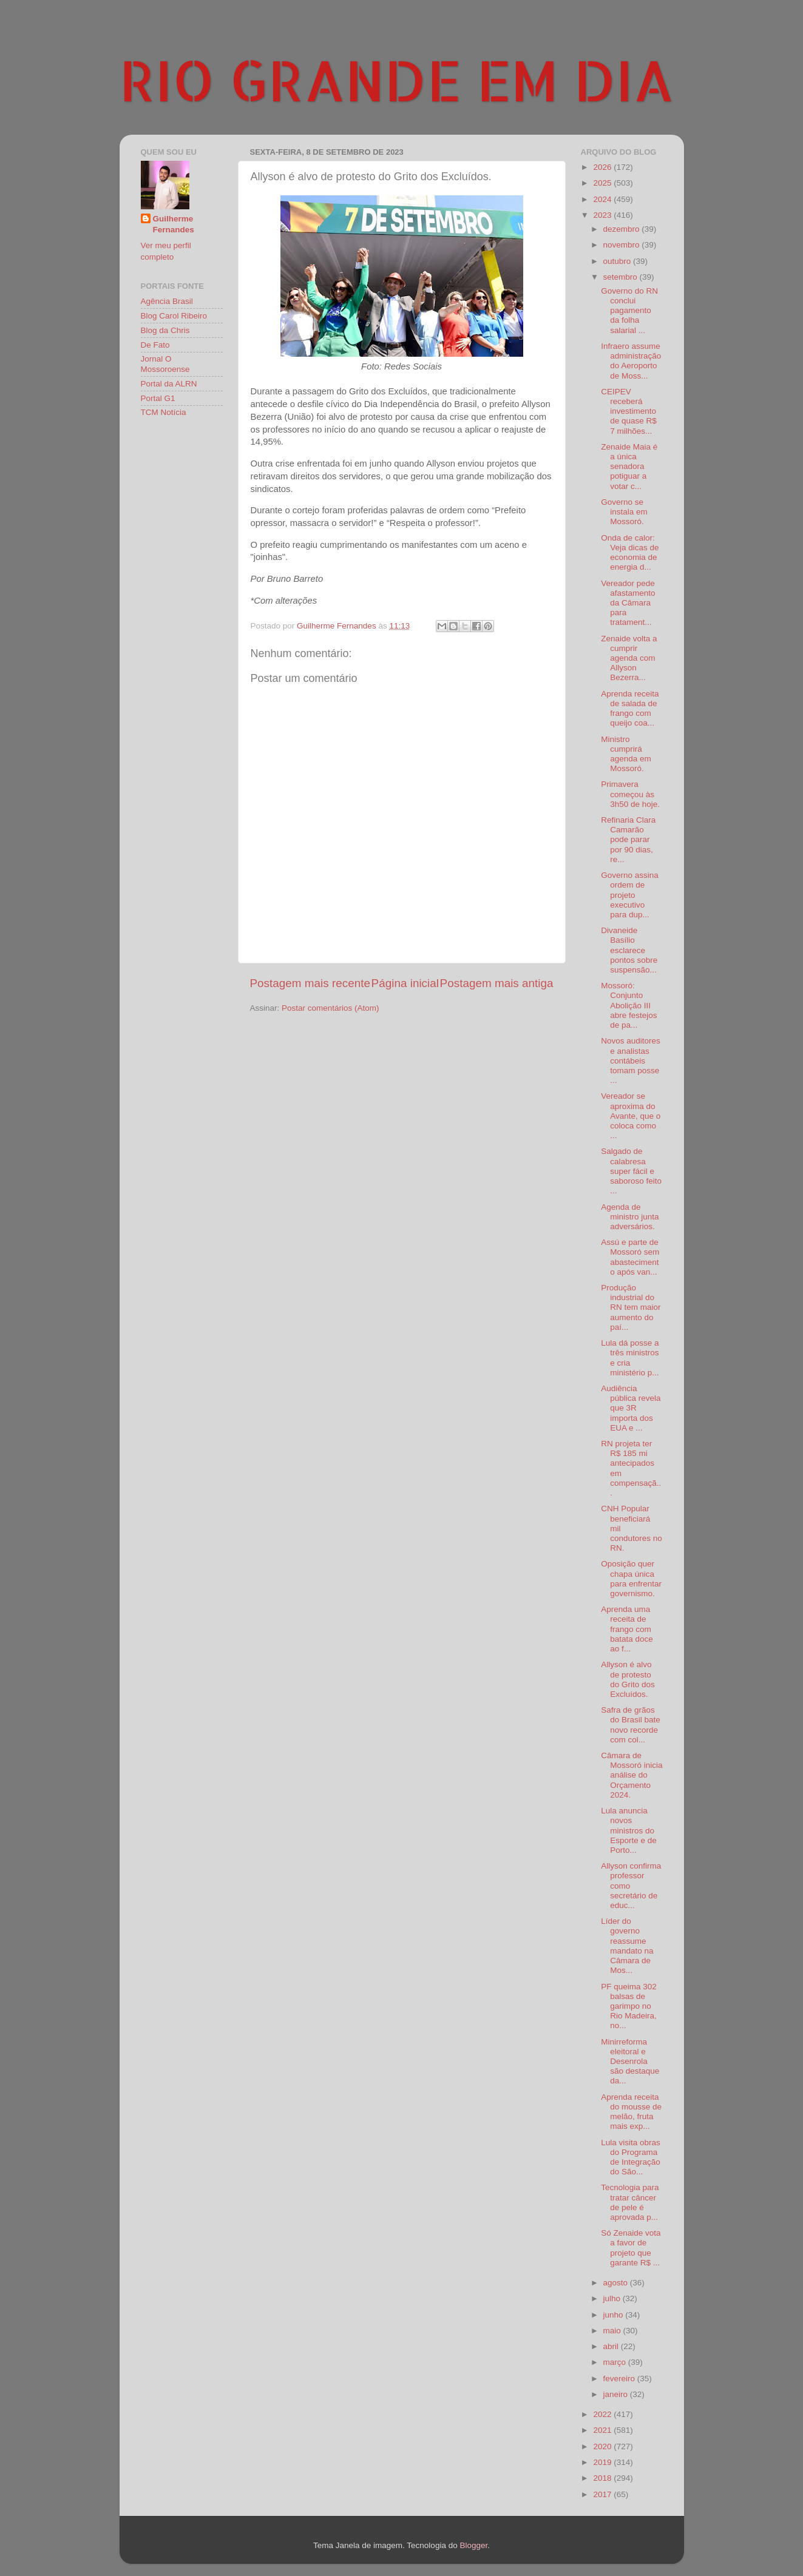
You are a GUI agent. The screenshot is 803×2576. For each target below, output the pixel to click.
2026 (603, 167)
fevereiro (620, 2378)
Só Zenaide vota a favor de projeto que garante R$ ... (630, 2247)
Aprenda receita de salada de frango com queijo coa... (630, 708)
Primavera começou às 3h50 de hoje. (630, 794)
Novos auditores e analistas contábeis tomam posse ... (630, 1060)
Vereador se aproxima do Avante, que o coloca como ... (630, 1115)
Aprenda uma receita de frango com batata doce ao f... (627, 1629)
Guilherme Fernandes (173, 224)
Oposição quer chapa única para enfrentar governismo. (631, 1578)
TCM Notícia (163, 412)
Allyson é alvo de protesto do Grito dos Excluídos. (628, 1679)
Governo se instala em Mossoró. (624, 511)
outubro (618, 261)
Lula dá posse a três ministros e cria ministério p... (630, 1357)
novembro (622, 244)
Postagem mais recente (310, 983)
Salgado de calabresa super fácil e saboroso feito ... (631, 1171)
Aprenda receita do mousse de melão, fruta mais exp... (631, 2111)
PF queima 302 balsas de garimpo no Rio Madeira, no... (629, 2006)
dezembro (622, 229)
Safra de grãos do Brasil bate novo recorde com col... (630, 1724)
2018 (603, 2478)
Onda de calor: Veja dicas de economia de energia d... (630, 552)
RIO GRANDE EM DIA (397, 79)
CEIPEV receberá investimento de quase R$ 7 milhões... (629, 411)
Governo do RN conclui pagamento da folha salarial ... (629, 310)
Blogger (473, 2545)
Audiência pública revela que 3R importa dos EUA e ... (630, 1408)
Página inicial (405, 983)
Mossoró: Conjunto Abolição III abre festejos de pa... (629, 1005)
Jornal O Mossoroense (165, 363)
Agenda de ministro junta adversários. (630, 1216)
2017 (603, 2494)
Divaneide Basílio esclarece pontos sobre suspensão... (629, 950)
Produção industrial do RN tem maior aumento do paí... (630, 1307)
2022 (603, 2414)
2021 (603, 2430)
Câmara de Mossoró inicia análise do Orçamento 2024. (631, 1775)
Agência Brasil (167, 301)
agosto (616, 2282)
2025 (603, 182)
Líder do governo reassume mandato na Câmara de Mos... (627, 1946)
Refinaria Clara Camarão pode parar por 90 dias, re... (628, 839)
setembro (621, 277)
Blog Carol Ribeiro (174, 315)
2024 (603, 199)
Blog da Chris (165, 330)
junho (614, 2314)
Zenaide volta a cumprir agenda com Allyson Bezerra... (629, 658)
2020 (603, 2446)
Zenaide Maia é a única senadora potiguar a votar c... (629, 466)
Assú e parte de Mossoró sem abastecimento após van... (630, 1257)
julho (613, 2298)
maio (613, 2330)
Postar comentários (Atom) (330, 1008)
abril (612, 2346)
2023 (603, 215)
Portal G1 (158, 398)
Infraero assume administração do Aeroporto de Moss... (631, 361)
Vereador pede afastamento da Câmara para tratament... (628, 603)
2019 (603, 2462)
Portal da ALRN (169, 383)
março (615, 2362)
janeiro (616, 2394)
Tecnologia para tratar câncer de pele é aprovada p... (630, 2202)
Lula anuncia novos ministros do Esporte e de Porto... (629, 1830)
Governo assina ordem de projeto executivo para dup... (630, 895)
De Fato (155, 344)
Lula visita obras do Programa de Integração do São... (630, 2157)
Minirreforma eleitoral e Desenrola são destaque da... (630, 2061)
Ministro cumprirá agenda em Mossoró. (626, 754)
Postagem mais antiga (497, 983)
